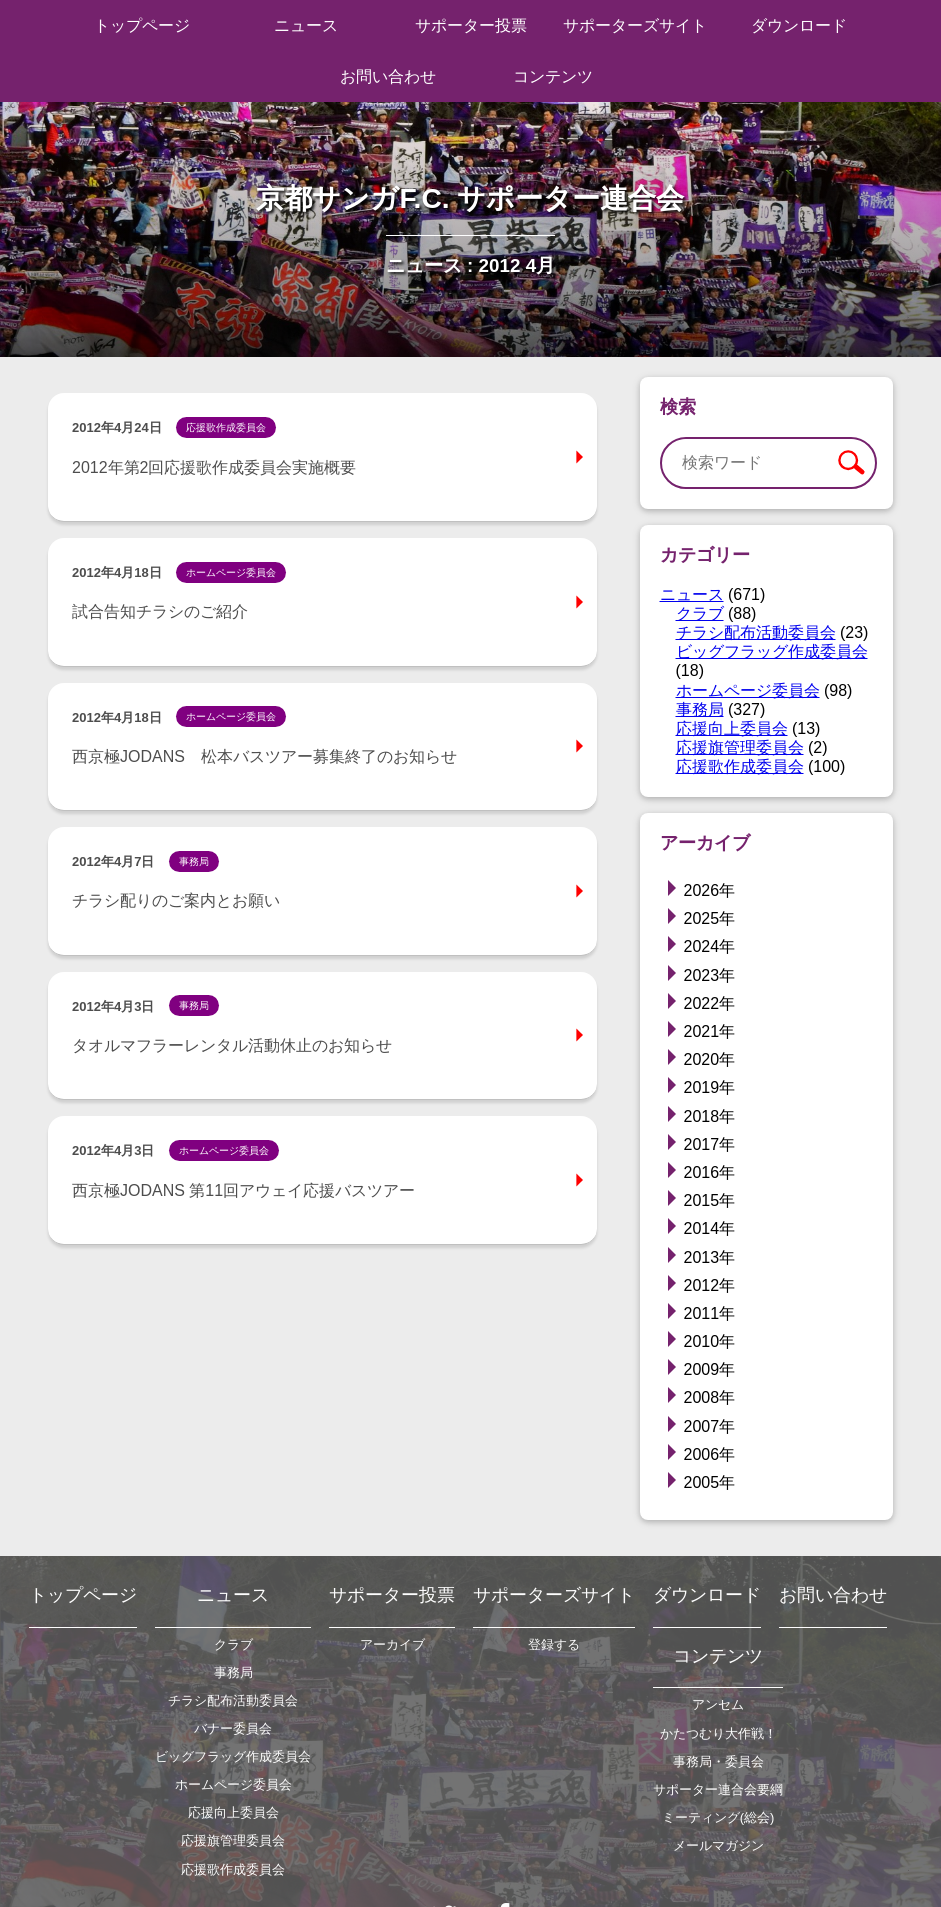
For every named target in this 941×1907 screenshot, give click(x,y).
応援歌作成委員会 (740, 766)
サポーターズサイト (635, 25)
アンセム (718, 1704)
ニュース (306, 25)
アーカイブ (392, 1644)
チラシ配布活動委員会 (756, 632)
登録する (554, 1644)
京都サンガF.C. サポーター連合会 (470, 198)
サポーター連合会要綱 (718, 1789)
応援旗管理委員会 (740, 747)
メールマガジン (718, 1845)
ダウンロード (799, 25)
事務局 (700, 709)
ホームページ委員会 (748, 690)
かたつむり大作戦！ (718, 1733)
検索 (851, 463)
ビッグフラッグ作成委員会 (772, 651)
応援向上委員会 (732, 728)
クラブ (700, 613)
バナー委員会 (233, 1728)
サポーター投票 (471, 25)
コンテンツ (553, 76)
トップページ (142, 25)
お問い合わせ (388, 76)
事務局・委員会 (718, 1761)
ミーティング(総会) (718, 1817)
